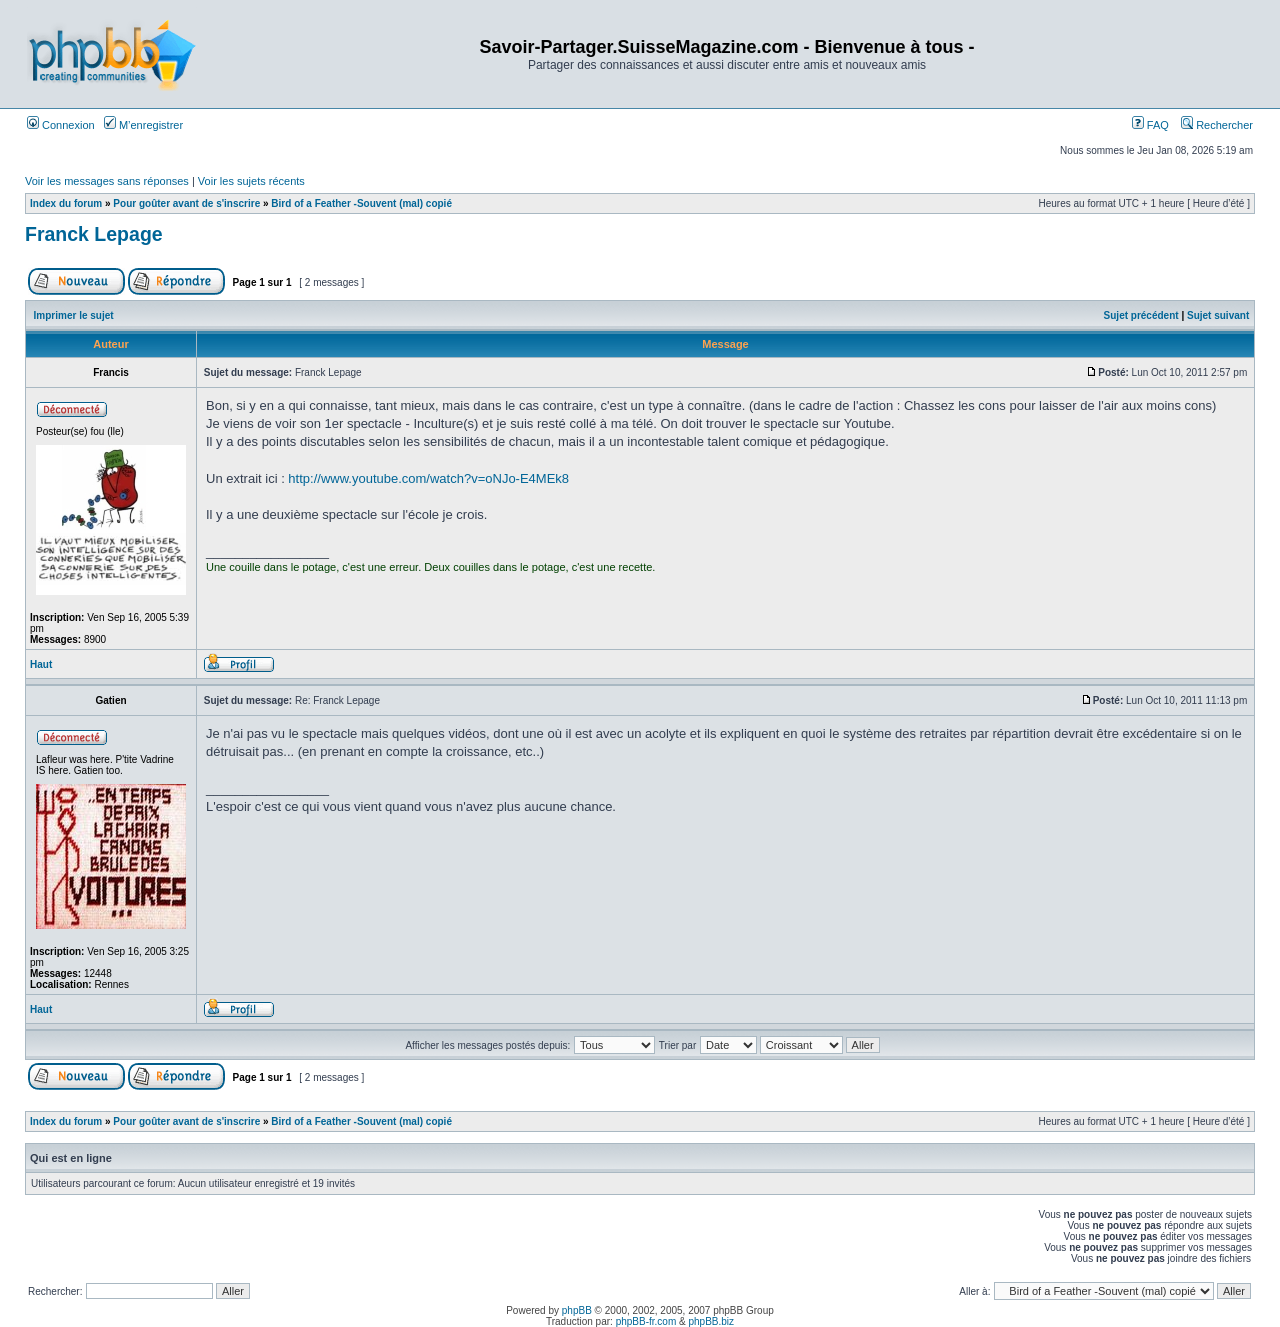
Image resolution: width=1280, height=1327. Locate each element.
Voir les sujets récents (251, 181)
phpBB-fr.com (646, 1321)
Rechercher (1217, 125)
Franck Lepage (94, 234)
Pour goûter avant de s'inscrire (186, 203)
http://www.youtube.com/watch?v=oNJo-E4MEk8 (428, 478)
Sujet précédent (1141, 315)
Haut (41, 664)
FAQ (1150, 125)
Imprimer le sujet (74, 315)
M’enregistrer (143, 125)
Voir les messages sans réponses (107, 181)
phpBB (577, 1310)
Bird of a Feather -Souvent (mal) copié (361, 203)
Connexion (61, 125)
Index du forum (66, 203)
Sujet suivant (1218, 315)
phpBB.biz (711, 1321)
